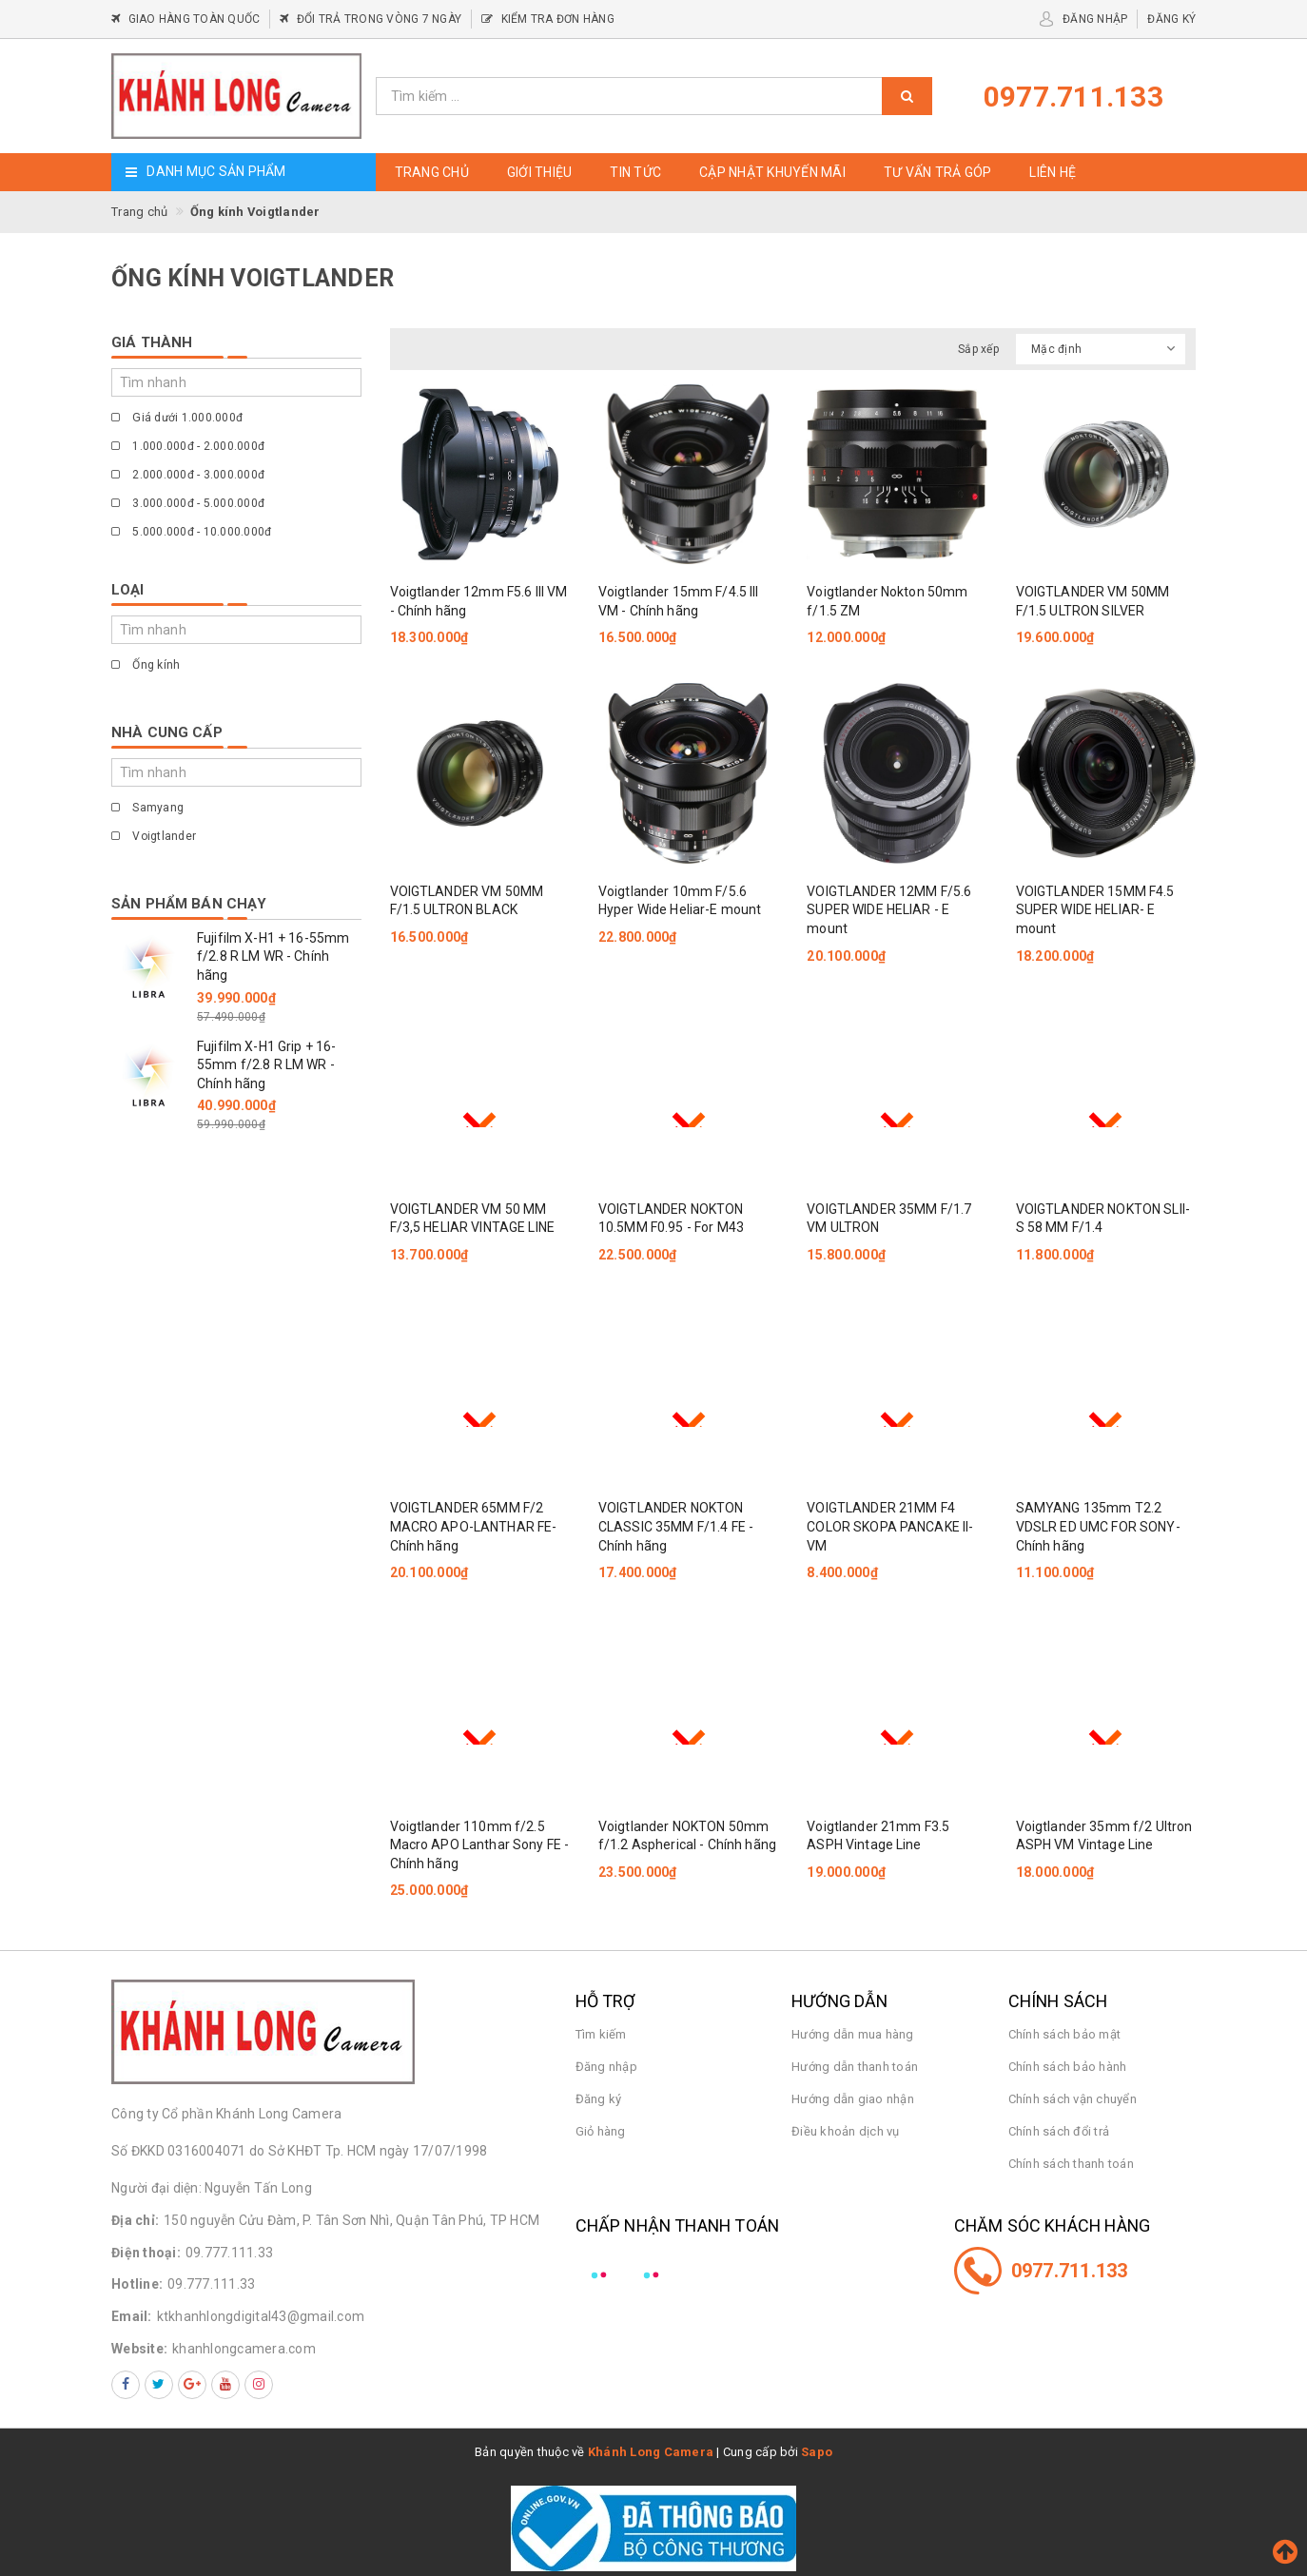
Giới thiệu (540, 172)
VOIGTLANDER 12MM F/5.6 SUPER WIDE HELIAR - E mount (889, 910)
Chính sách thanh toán (1071, 2163)
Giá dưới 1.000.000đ (177, 417)
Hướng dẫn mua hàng (852, 2034)
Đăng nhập (606, 2066)
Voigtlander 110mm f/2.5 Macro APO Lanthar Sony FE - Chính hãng (480, 1845)
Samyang (147, 807)
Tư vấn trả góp (938, 172)
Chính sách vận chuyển (1072, 2099)
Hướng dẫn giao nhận (852, 2099)
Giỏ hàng (600, 2131)
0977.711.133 (1069, 2270)
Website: (139, 2348)
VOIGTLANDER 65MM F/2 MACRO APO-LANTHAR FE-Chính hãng (473, 1526)
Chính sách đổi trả (1059, 2131)
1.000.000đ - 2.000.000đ (187, 446)
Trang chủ (432, 172)
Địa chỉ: (135, 2220)
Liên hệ (1052, 172)
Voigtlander (153, 836)
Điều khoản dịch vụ (845, 2131)
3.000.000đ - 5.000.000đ (187, 503)
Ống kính (145, 665)
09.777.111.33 (229, 2252)
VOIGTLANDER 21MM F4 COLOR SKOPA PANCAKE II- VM (890, 1526)
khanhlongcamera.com (244, 2348)
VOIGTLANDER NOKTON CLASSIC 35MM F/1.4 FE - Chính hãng (675, 1526)
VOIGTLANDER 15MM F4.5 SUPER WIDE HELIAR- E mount (1095, 910)
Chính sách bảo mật (1065, 2034)
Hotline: (137, 2284)
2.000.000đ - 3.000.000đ (187, 474)
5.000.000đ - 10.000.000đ (191, 531)
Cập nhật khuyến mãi (772, 172)
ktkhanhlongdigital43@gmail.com (261, 2316)
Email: (131, 2316)
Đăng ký (598, 2099)
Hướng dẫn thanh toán (854, 2066)
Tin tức (635, 172)
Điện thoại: (146, 2252)
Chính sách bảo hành (1067, 2066)
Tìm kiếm (601, 2034)
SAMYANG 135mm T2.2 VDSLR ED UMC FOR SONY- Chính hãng (1098, 1526)
